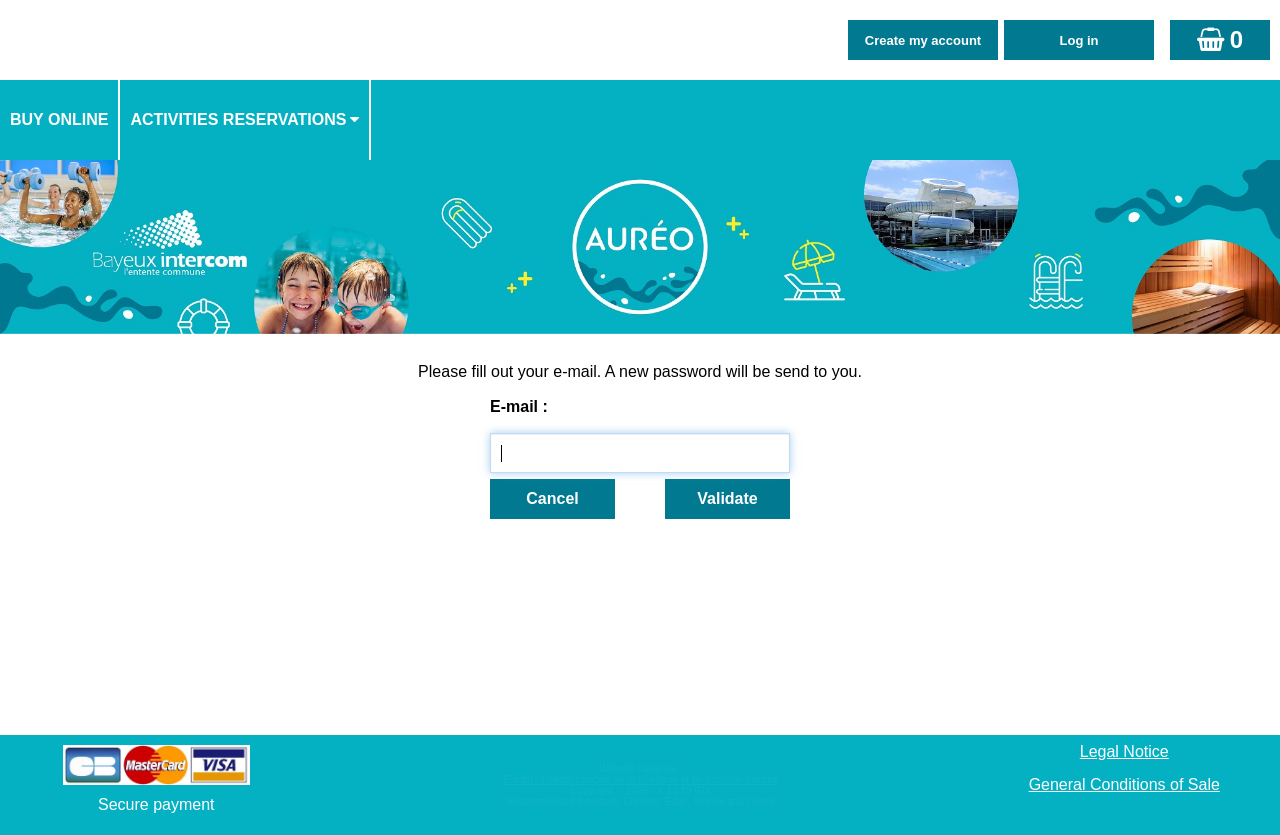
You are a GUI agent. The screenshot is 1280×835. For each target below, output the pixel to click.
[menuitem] (60, 120)
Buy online (59, 119)
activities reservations (238, 119)
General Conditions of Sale (1124, 784)
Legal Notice (1124, 751)
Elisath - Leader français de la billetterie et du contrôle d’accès (640, 779)
